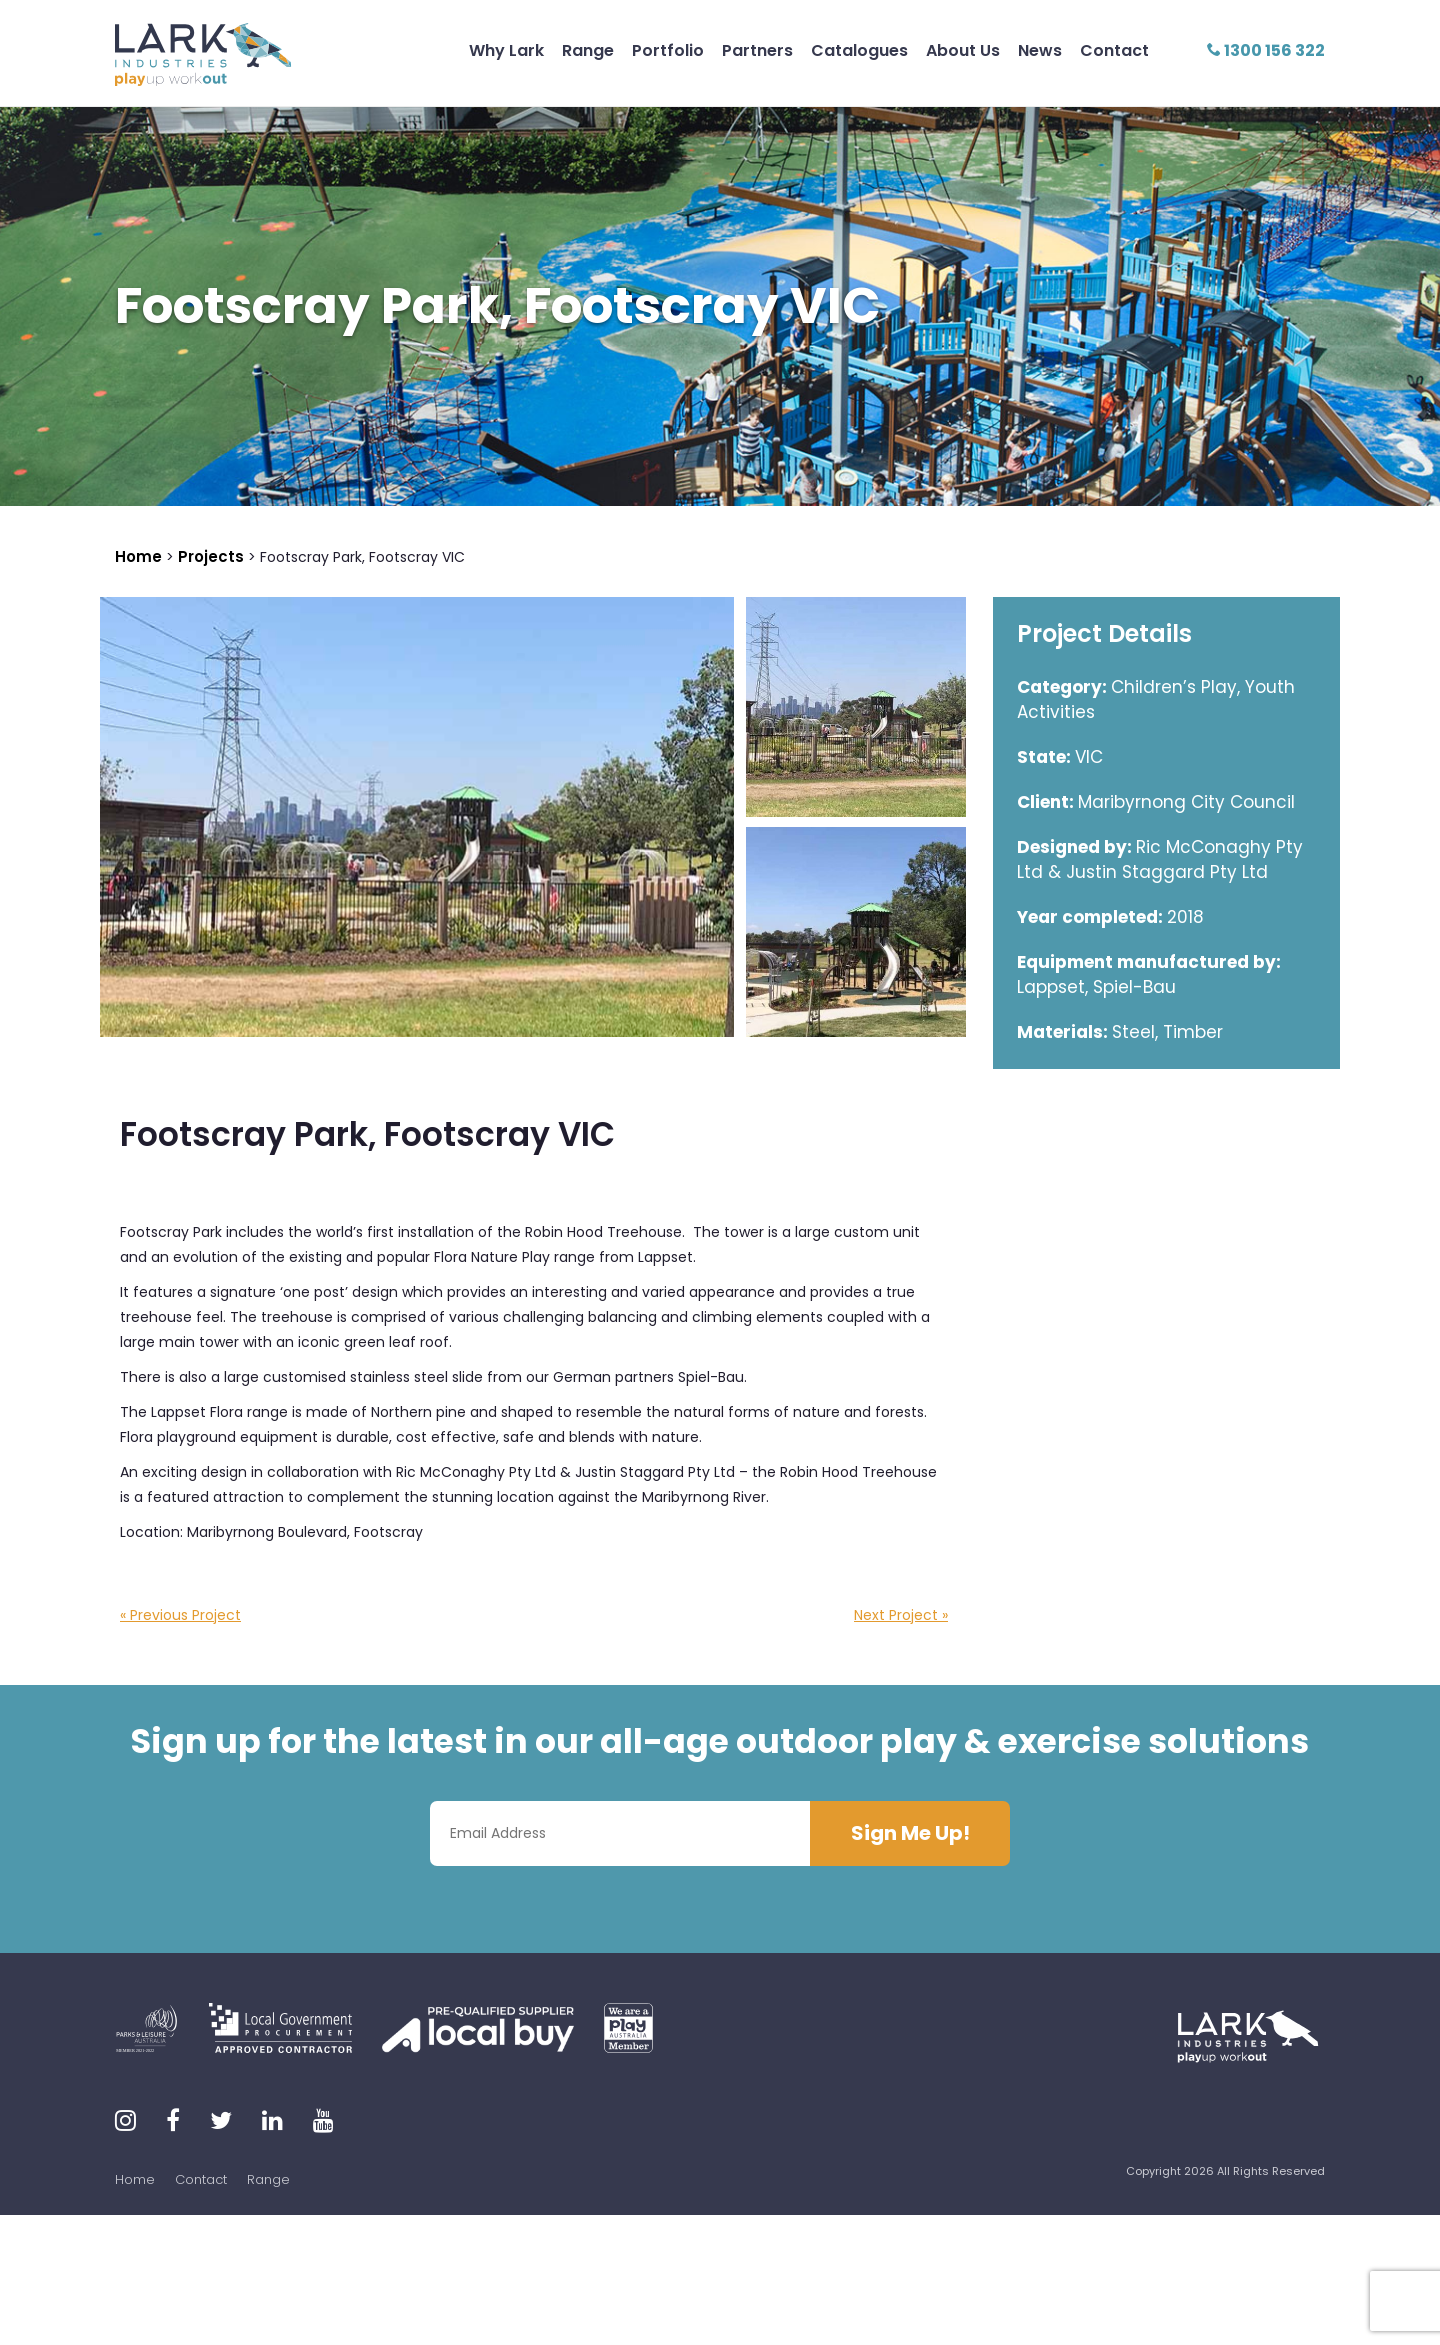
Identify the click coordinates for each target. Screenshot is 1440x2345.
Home (135, 2179)
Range (588, 50)
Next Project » (901, 1615)
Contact (1114, 50)
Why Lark (506, 50)
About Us (963, 50)
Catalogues (859, 50)
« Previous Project (180, 1615)
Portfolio (668, 50)
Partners (757, 50)
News (1040, 50)
